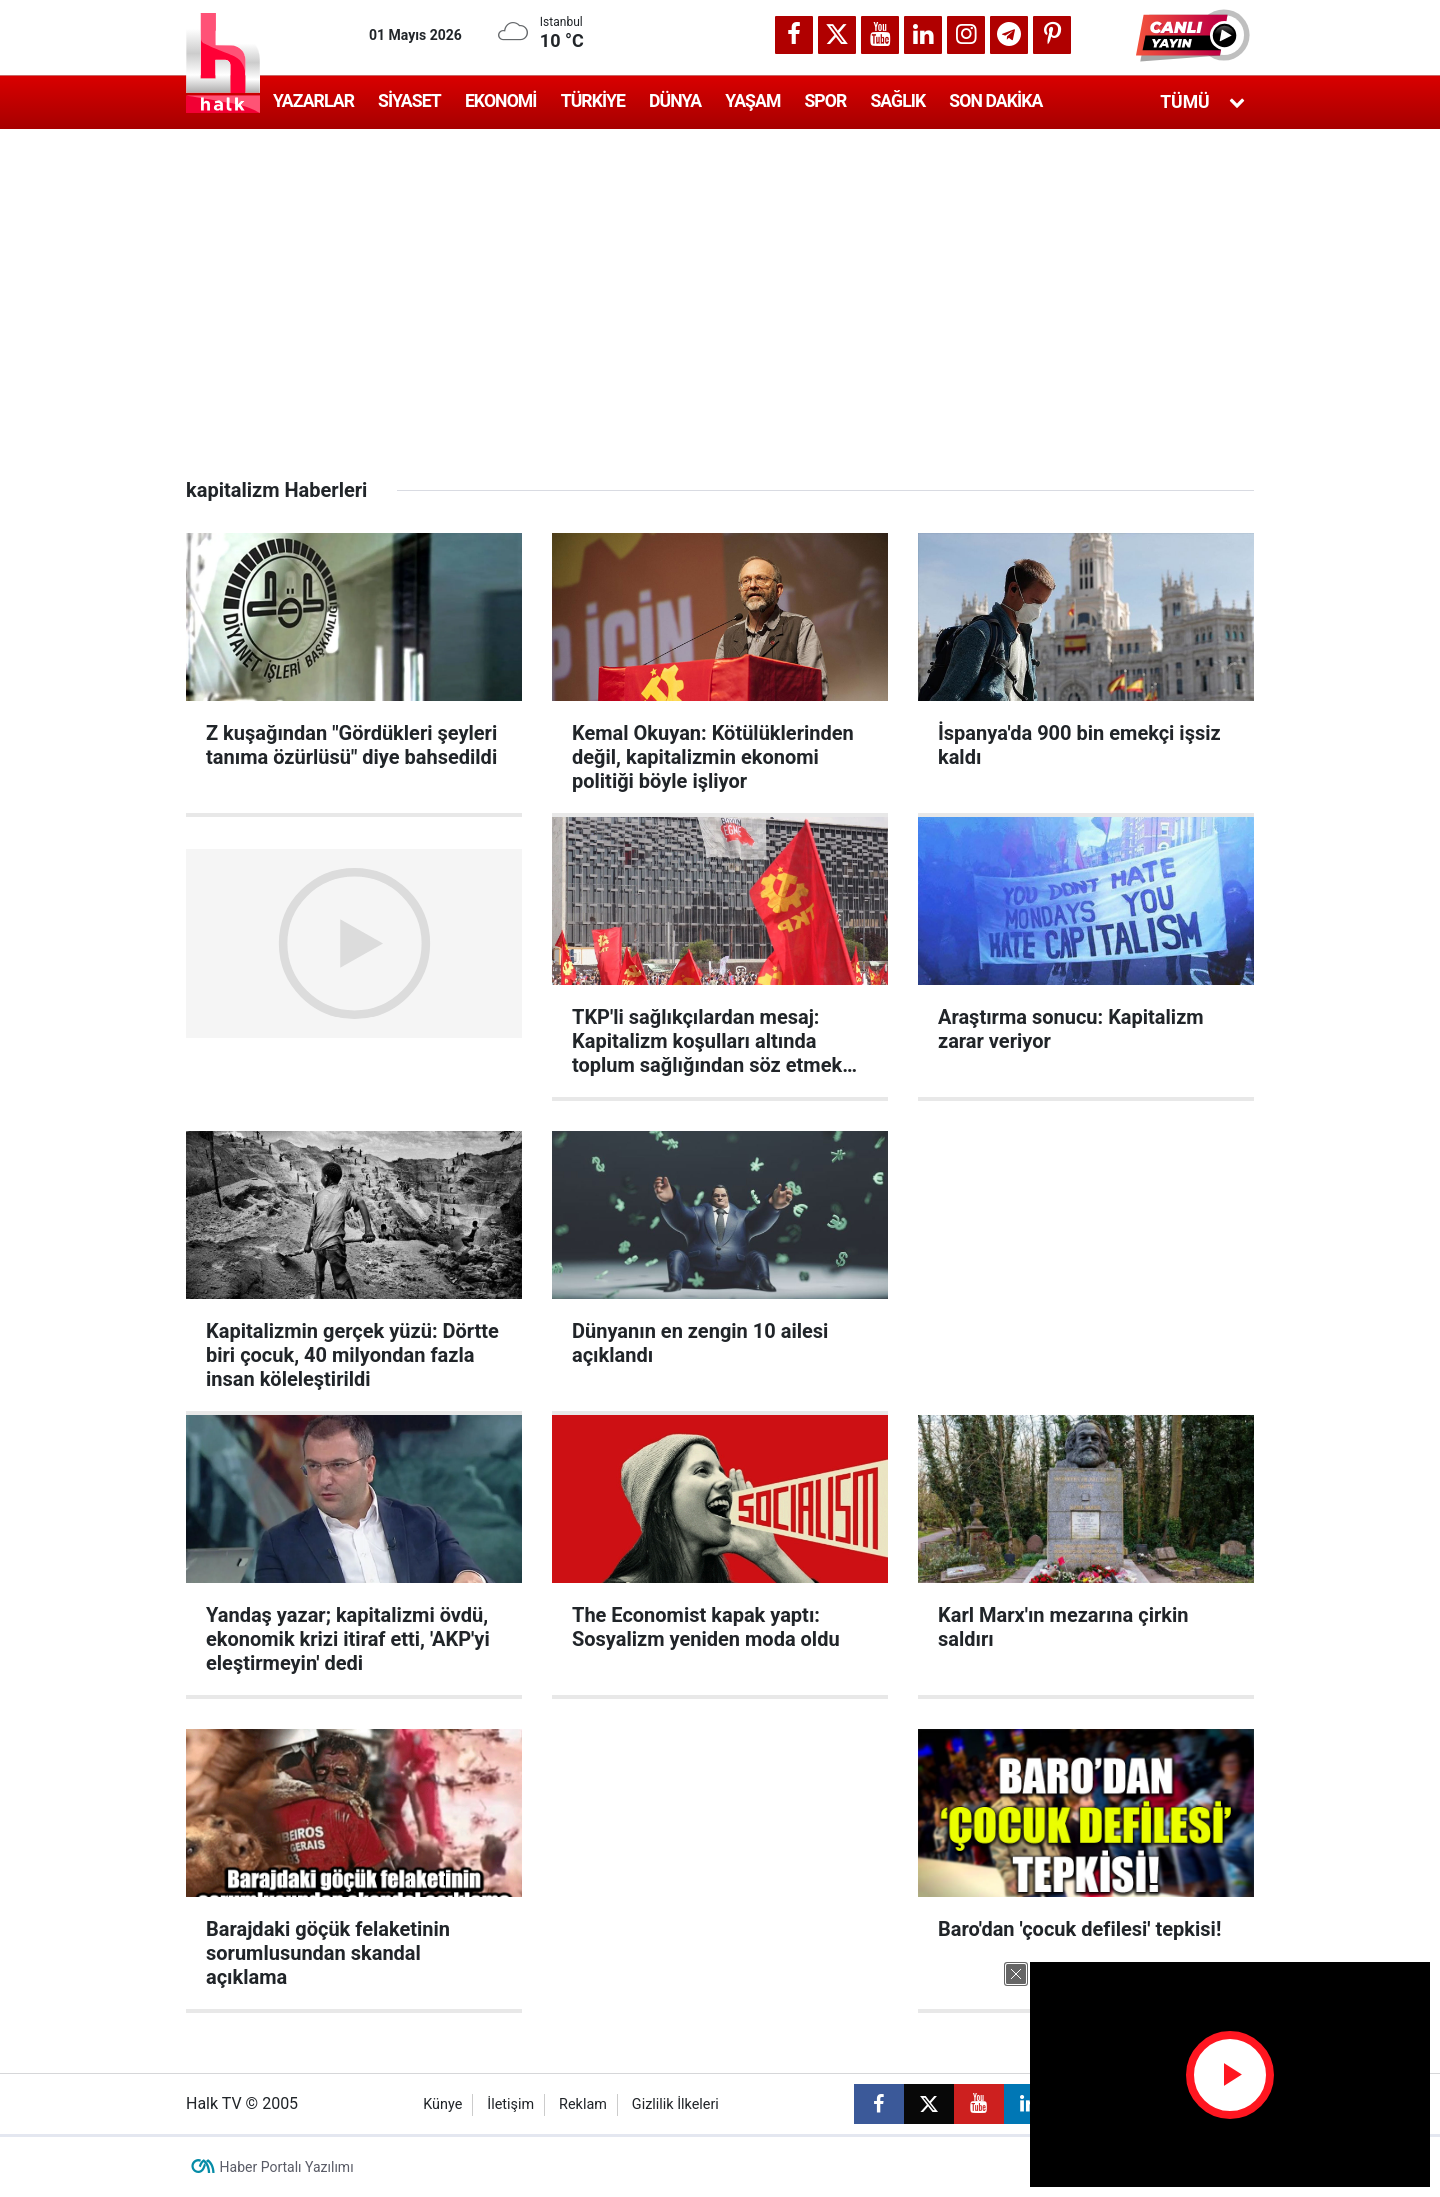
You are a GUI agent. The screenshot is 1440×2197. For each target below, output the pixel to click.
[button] (1195, 35)
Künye (442, 2104)
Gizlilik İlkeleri (675, 2104)
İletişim (510, 2104)
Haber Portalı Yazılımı (287, 2167)
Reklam (583, 2104)
